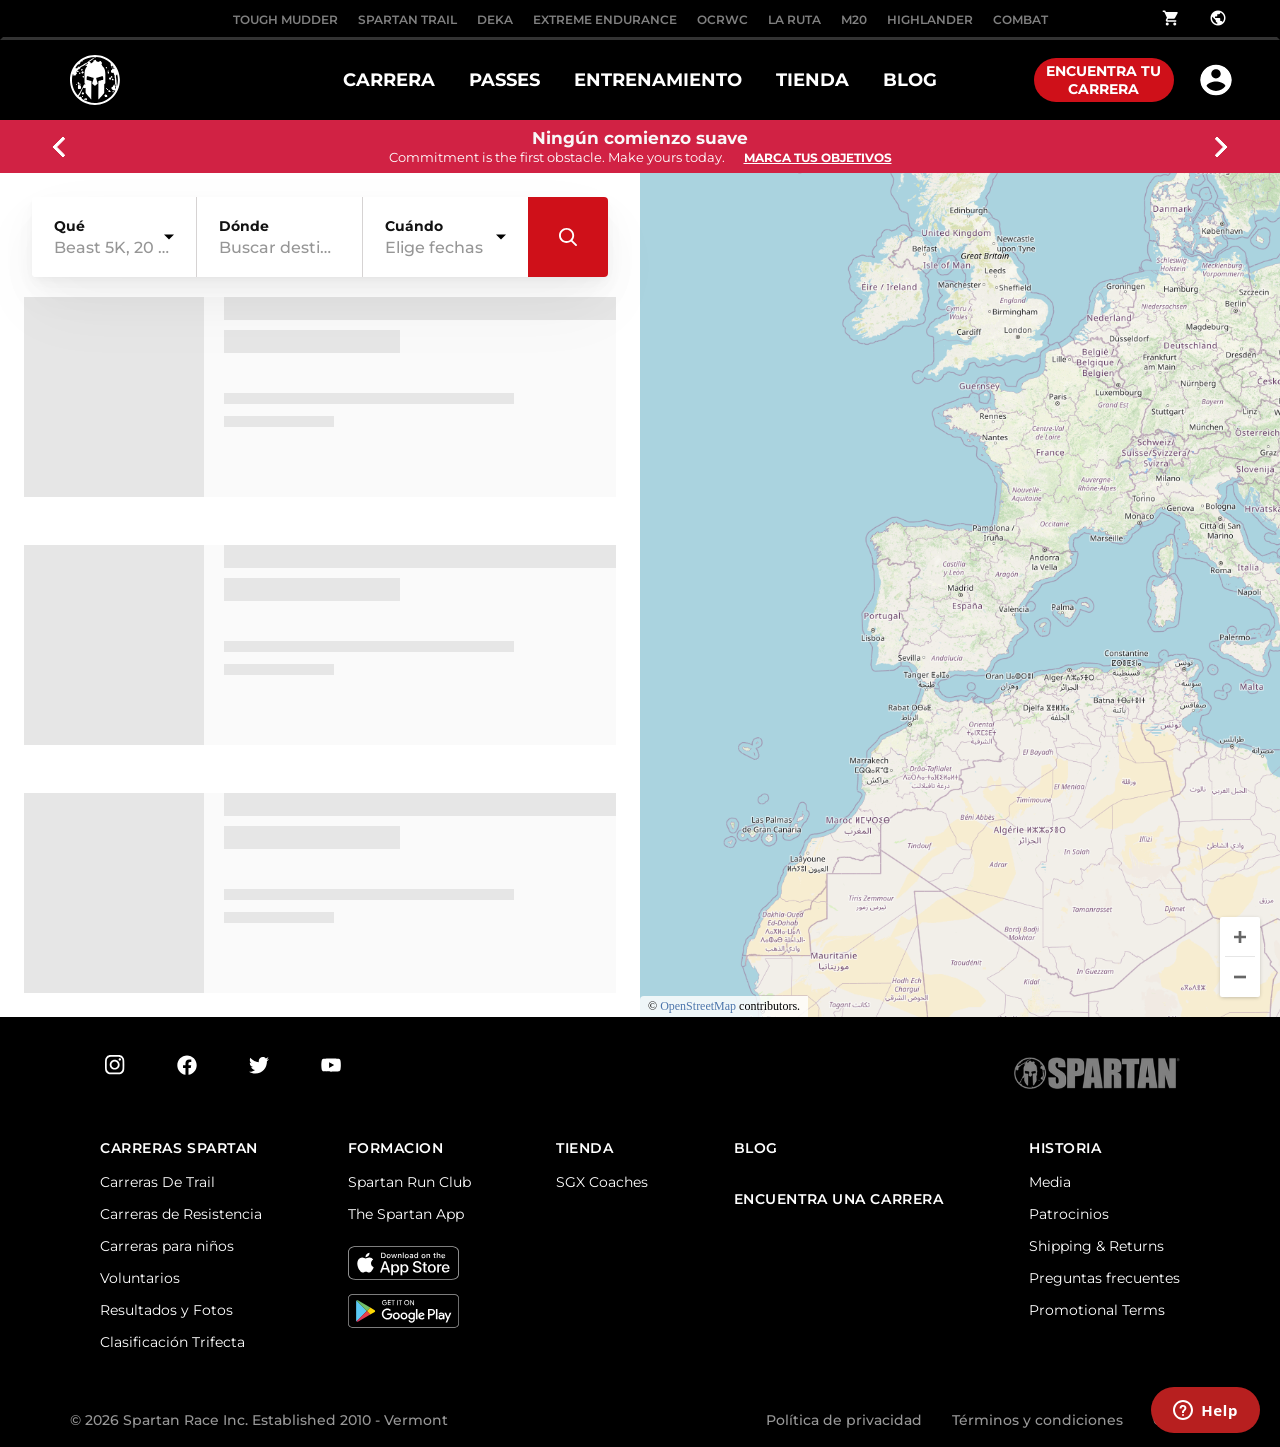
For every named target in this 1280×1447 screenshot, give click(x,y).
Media (1050, 1182)
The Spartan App (406, 1214)
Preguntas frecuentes (1104, 1278)
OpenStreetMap (698, 1006)
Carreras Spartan (179, 1148)
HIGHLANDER (930, 19)
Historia (1065, 1148)
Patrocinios (1069, 1214)
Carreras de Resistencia (181, 1214)
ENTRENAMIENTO (658, 80)
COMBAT (1020, 19)
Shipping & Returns (1096, 1246)
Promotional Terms (1097, 1310)
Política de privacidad (844, 1420)
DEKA (495, 19)
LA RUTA (794, 19)
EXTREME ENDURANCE (605, 19)
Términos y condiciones (1037, 1420)
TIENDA (812, 80)
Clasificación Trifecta (172, 1342)
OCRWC (722, 19)
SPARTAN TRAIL (407, 19)
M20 (854, 19)
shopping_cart (1171, 18)
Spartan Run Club (409, 1182)
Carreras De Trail (157, 1182)
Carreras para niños (167, 1246)
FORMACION (396, 1148)
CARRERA (389, 80)
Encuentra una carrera (839, 1199)
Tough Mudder (285, 19)
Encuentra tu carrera (1103, 80)
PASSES (504, 80)
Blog (756, 1148)
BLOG (910, 80)
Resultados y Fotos (166, 1310)
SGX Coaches (602, 1182)
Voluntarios (140, 1278)
